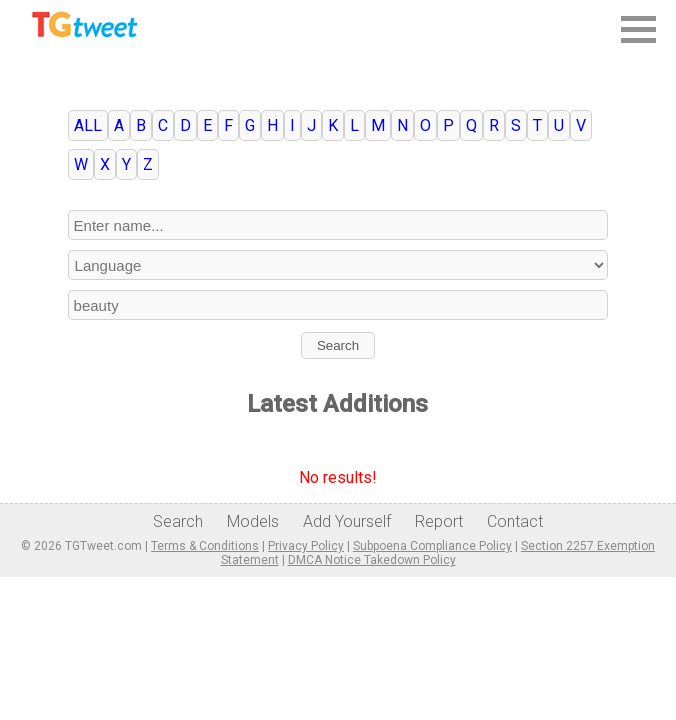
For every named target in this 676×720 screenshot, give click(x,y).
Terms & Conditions (205, 546)
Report (439, 521)
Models (253, 521)
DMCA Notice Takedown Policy (372, 560)
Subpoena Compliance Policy (432, 546)
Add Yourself (347, 521)
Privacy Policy (306, 546)
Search (338, 345)
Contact (515, 521)
